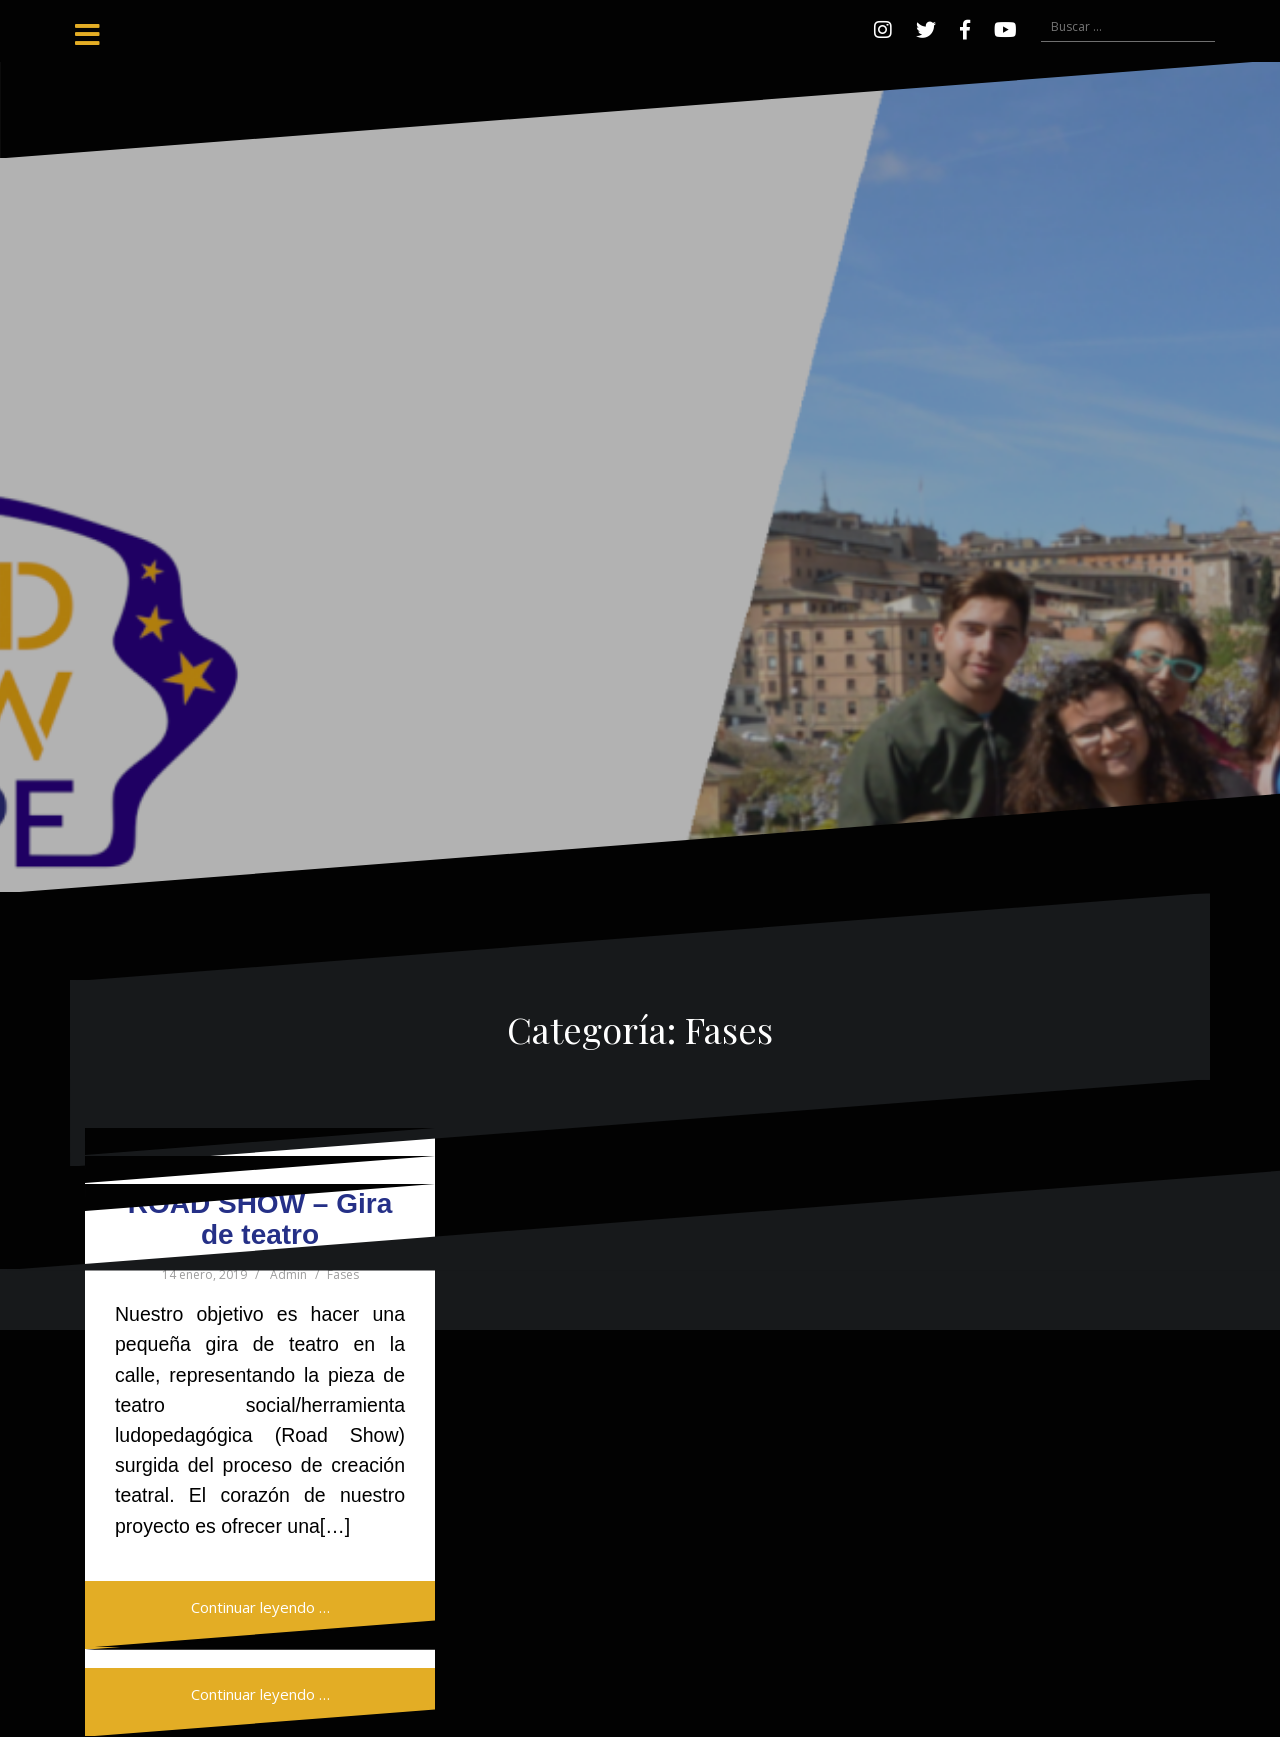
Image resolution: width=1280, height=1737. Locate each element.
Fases (343, 1274)
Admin (288, 1274)
